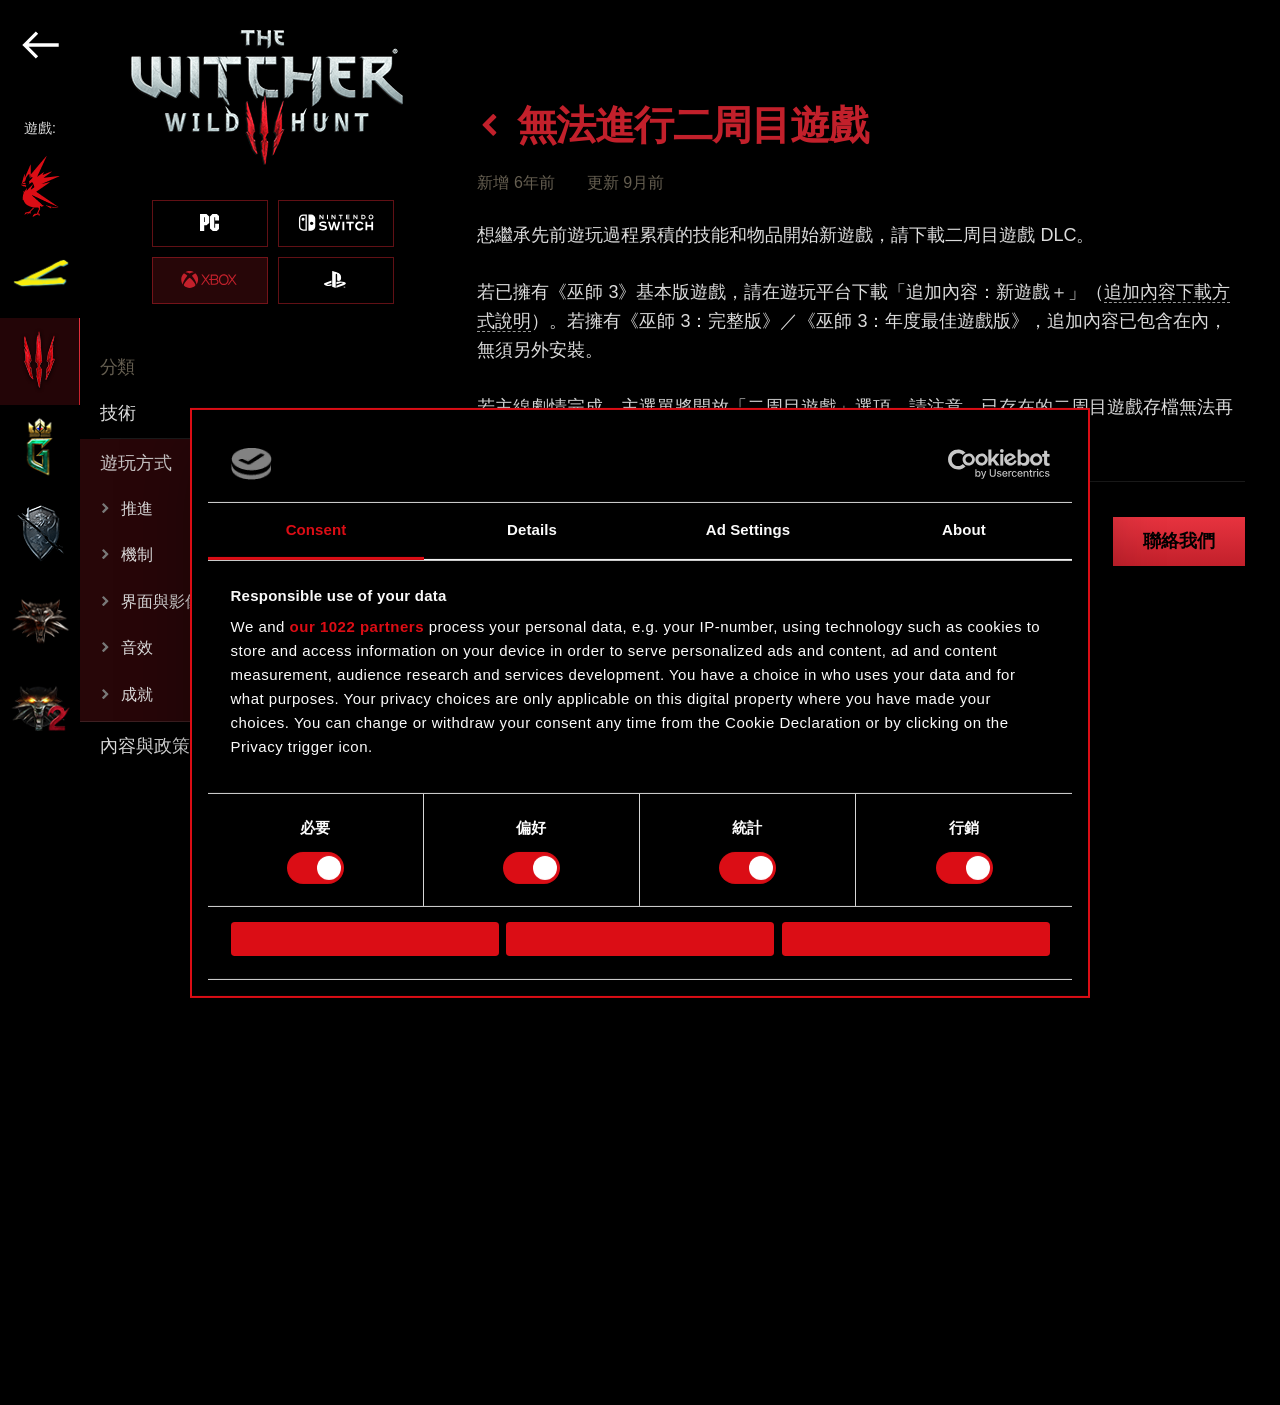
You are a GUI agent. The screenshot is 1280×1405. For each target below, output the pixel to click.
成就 (137, 694)
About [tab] (964, 529)
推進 (137, 508)
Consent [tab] (316, 529)
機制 (137, 554)
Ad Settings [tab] (748, 529)
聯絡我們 (1179, 541)
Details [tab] (532, 529)
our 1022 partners (357, 626)
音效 (137, 647)
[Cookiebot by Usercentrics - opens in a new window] (962, 464)
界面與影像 (161, 601)
